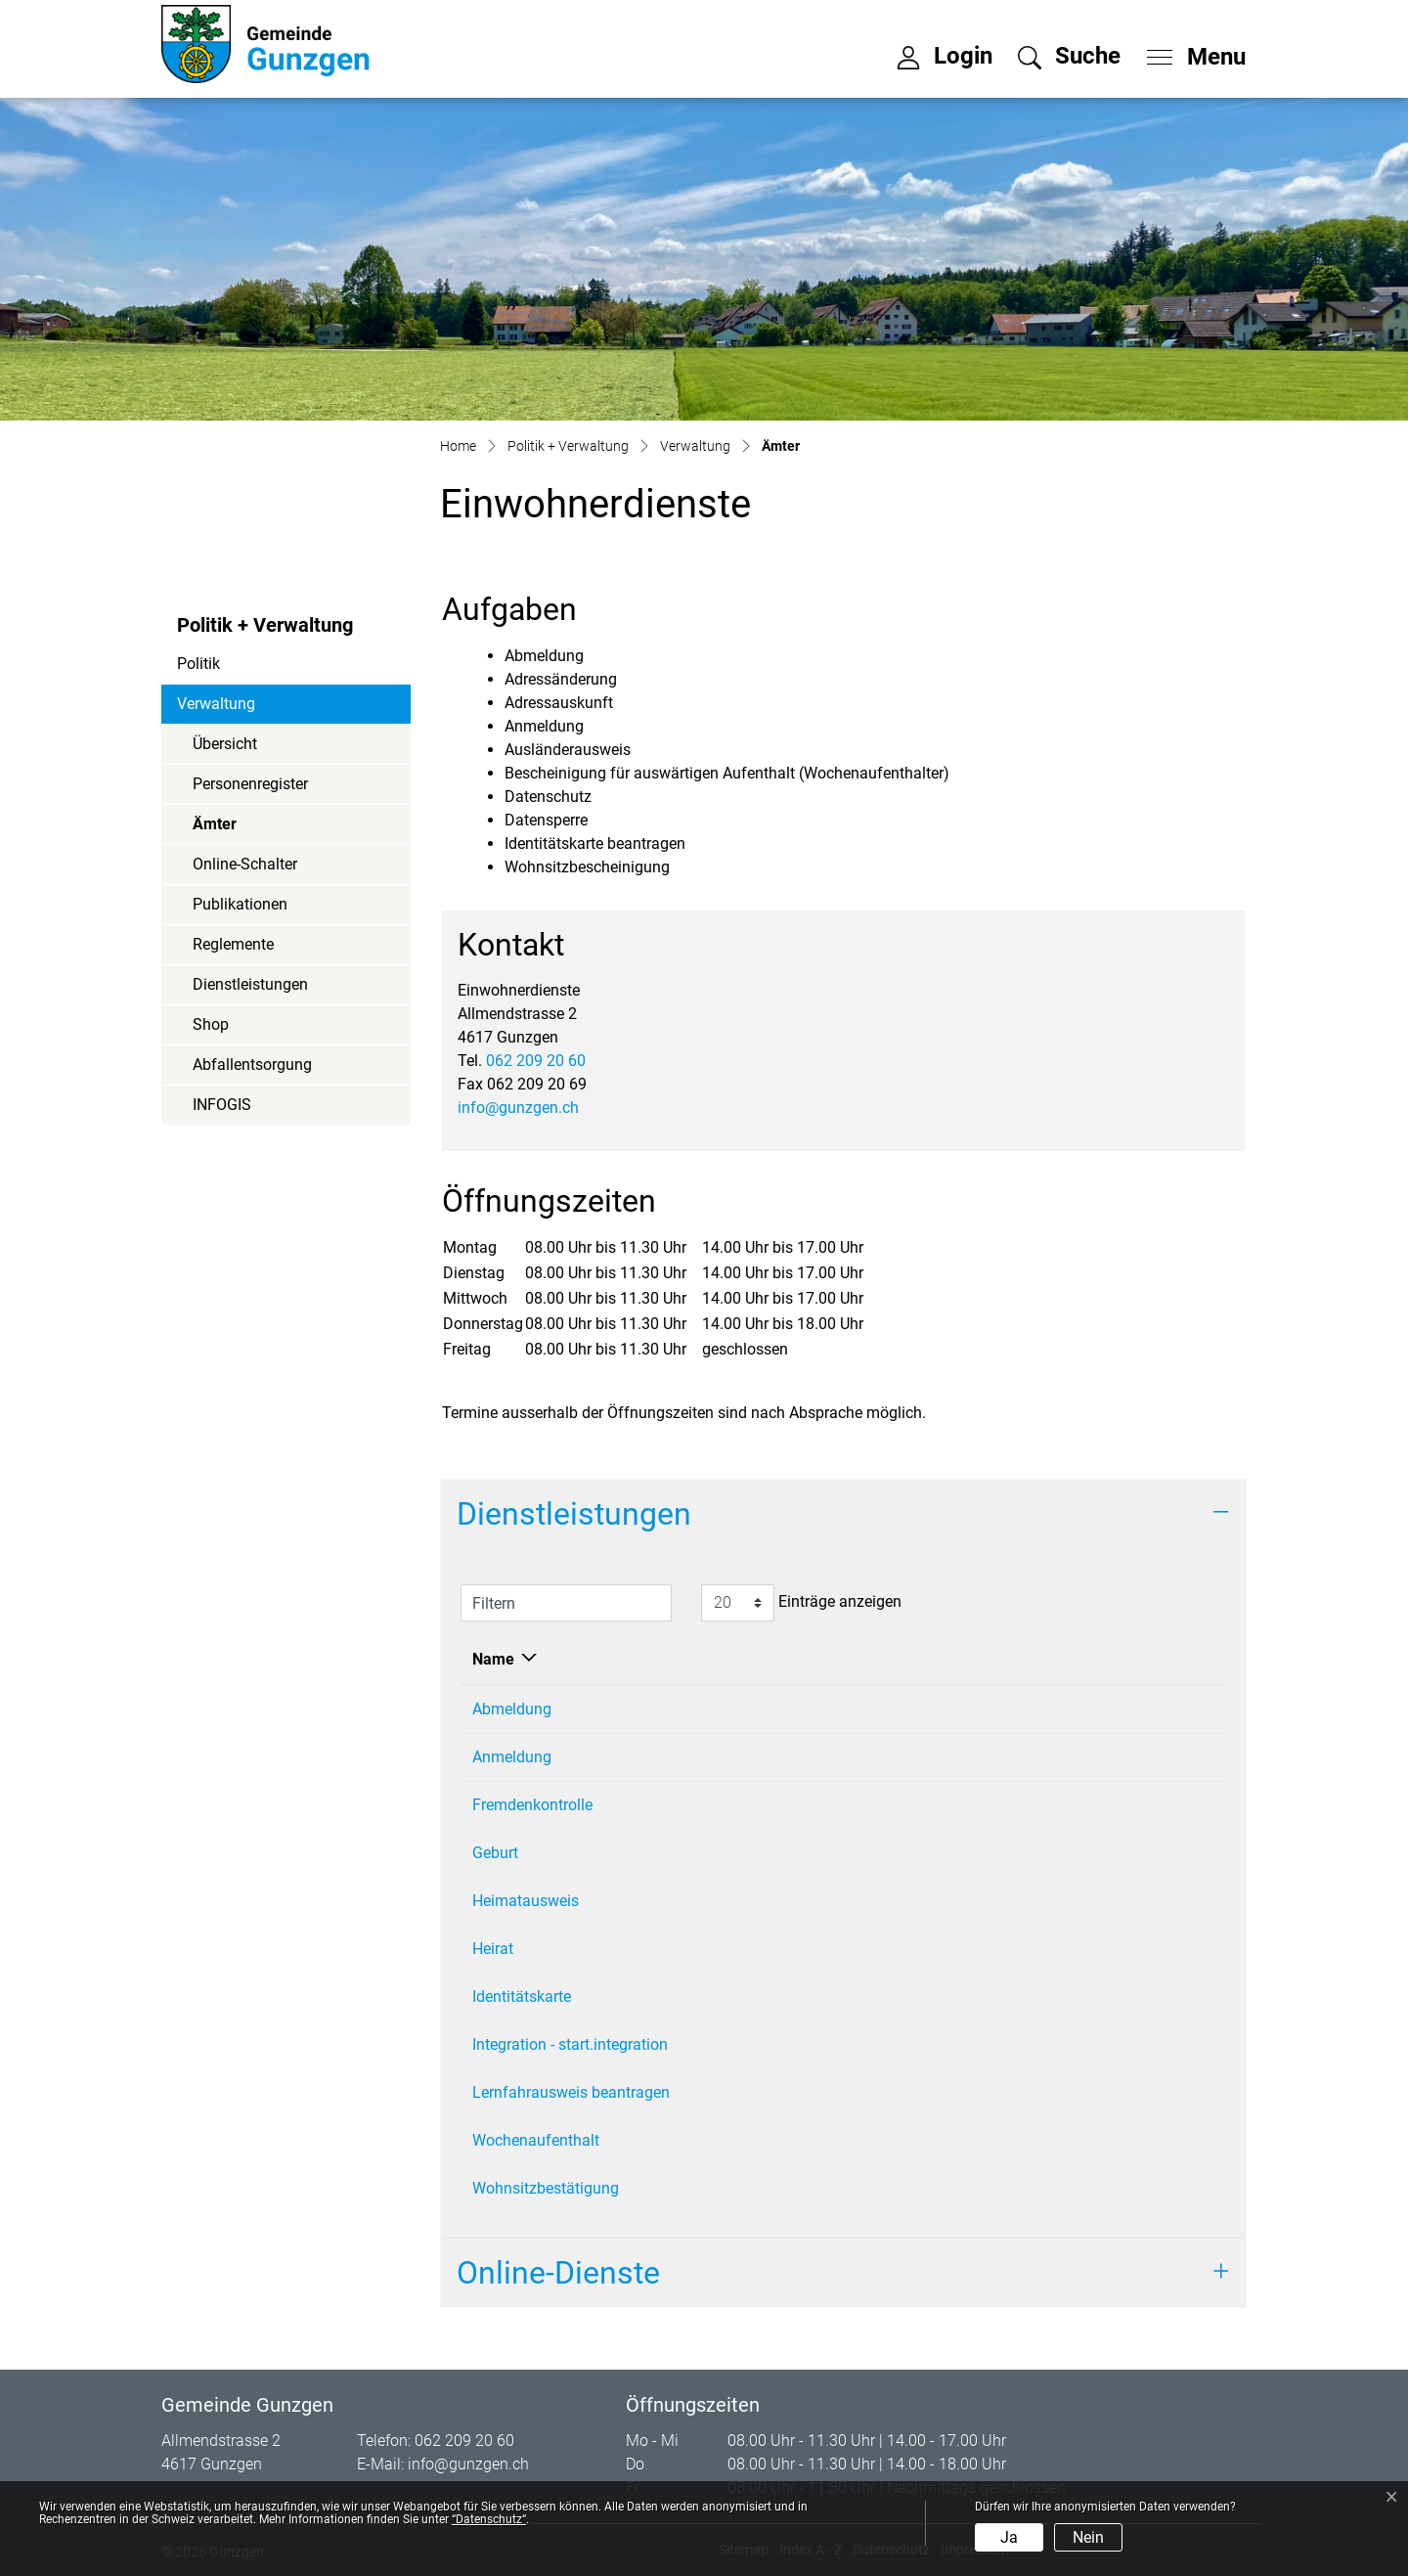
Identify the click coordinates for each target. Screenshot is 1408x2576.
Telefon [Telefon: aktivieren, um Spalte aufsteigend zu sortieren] (1071, 1659)
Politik (198, 663)
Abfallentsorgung (252, 1064)
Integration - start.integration (570, 2044)
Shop (211, 1024)
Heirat (492, 1948)
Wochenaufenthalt (535, 2140)
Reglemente (233, 944)
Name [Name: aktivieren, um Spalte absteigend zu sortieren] (493, 1659)
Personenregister (250, 784)
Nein (1088, 2537)
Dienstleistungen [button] (574, 1513)
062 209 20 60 (536, 1060)
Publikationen (240, 904)
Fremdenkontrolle (532, 1805)
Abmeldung (511, 1709)
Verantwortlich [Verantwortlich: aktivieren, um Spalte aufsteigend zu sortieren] (866, 1659)
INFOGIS (222, 1104)
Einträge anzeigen (801, 1602)
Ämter (246, 829)
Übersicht (225, 743)
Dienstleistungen (250, 984)
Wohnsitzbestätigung (545, 2188)
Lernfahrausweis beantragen (571, 2092)
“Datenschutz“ (489, 2519)
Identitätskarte (521, 1996)
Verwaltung (216, 703)
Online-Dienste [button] (558, 2272)
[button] (1069, 55)
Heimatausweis (525, 1900)
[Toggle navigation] (1190, 51)
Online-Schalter (245, 864)
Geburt (495, 1852)
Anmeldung (511, 1757)
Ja (1009, 2537)
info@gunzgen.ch (518, 1107)
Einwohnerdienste (876, 1709)
